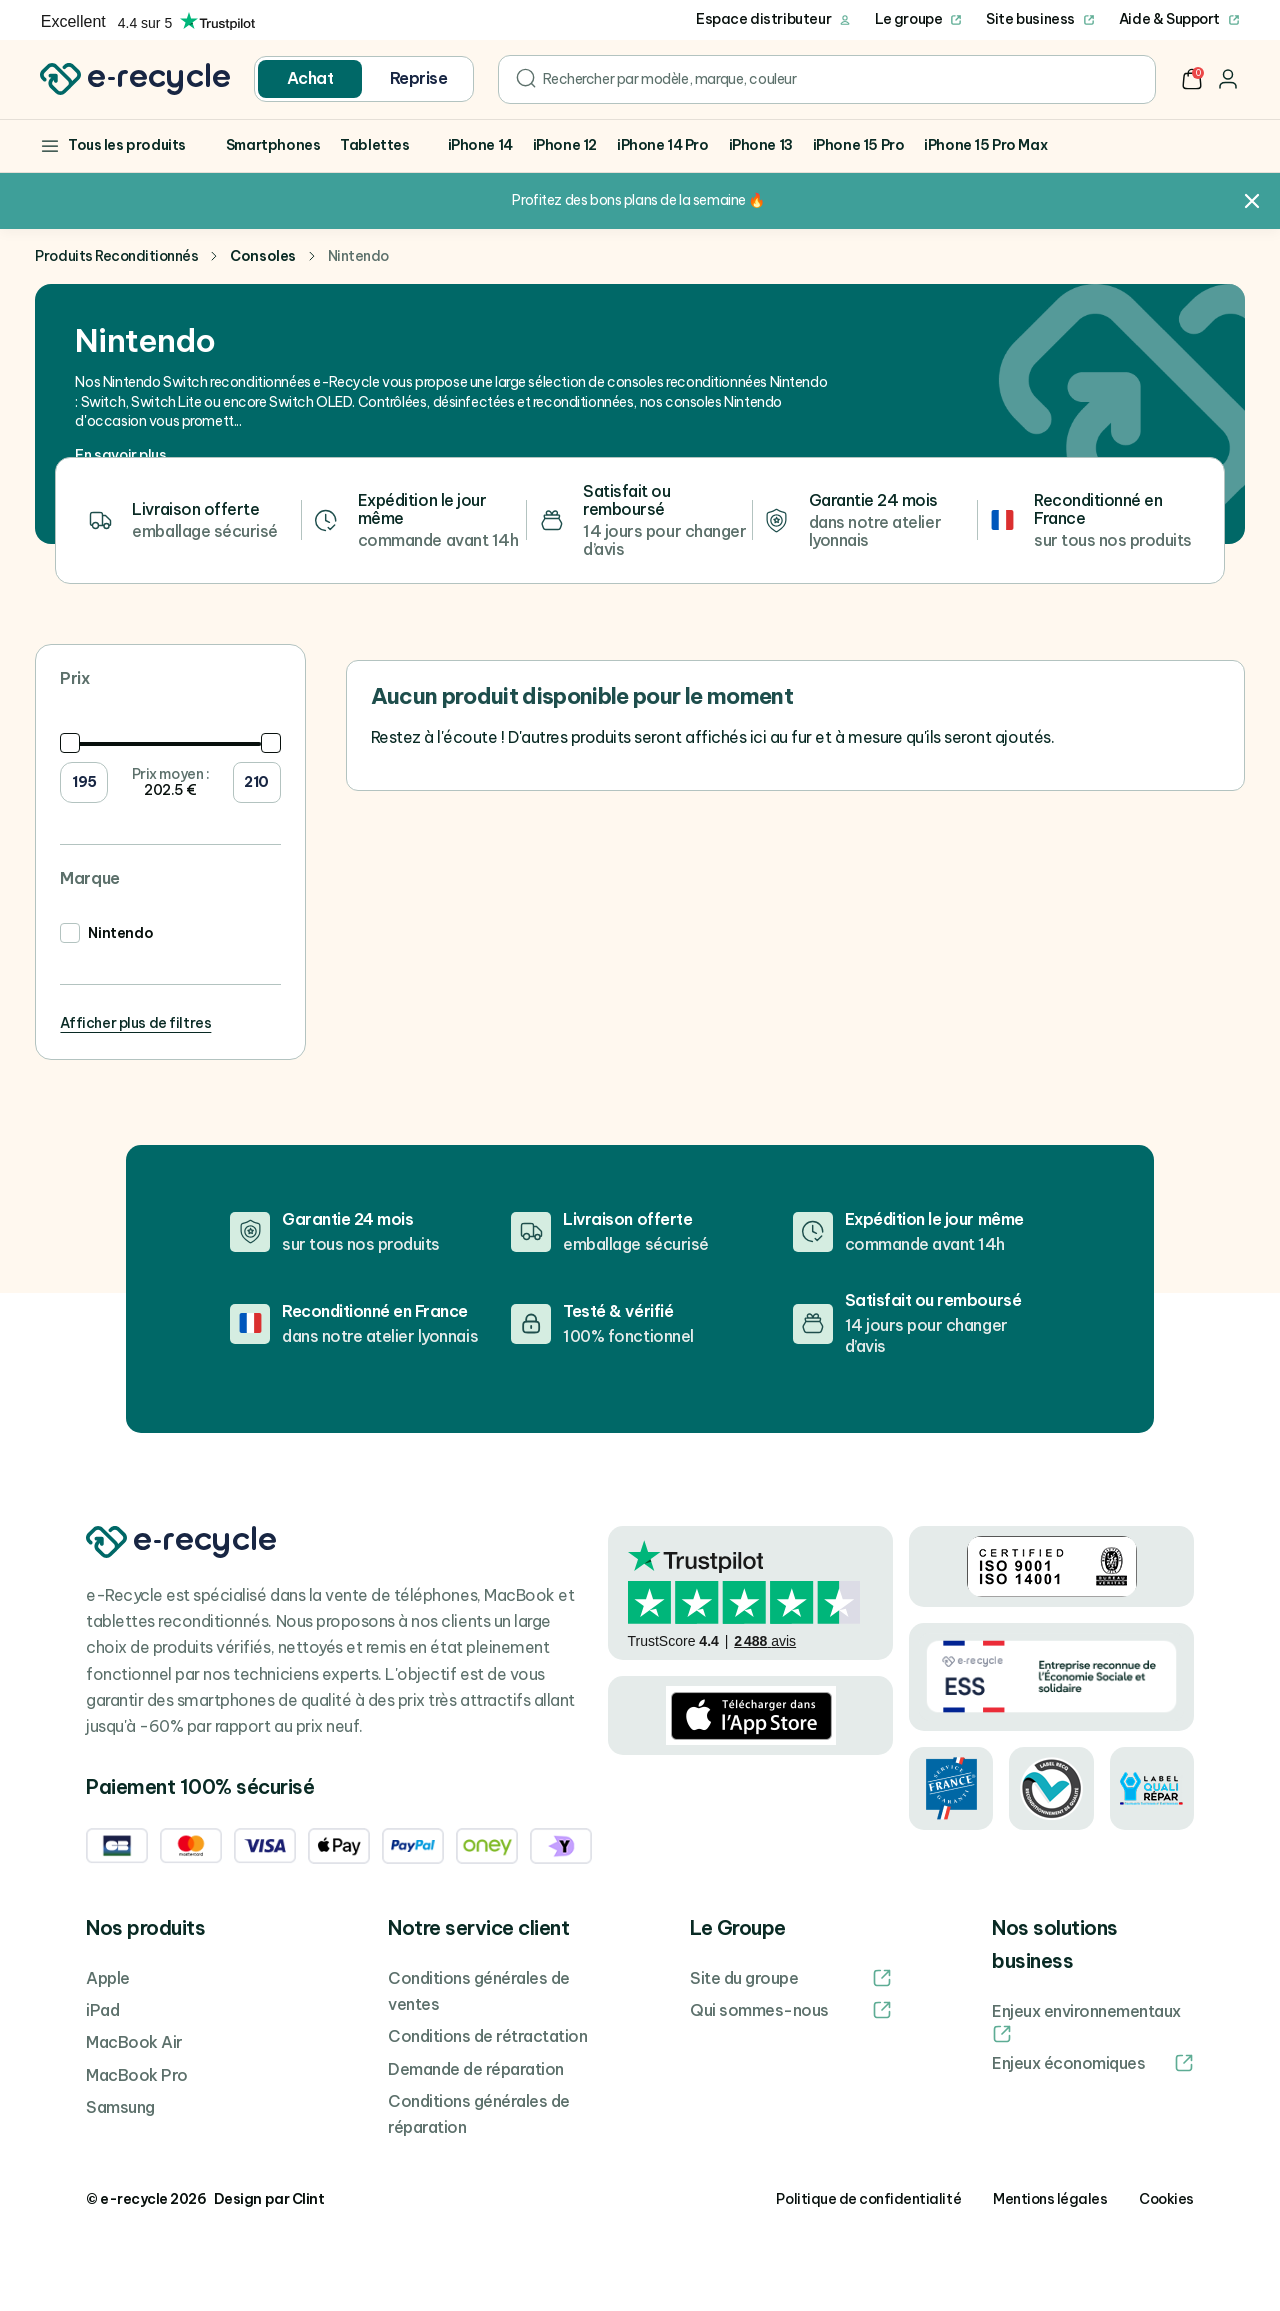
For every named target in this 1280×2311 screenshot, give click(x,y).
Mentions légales (1050, 2199)
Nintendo (120, 933)
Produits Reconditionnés (116, 256)
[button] (1192, 79)
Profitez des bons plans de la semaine (628, 200)
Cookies (1166, 2199)
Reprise (419, 78)
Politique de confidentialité (868, 2199)
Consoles (262, 256)
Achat (310, 78)
